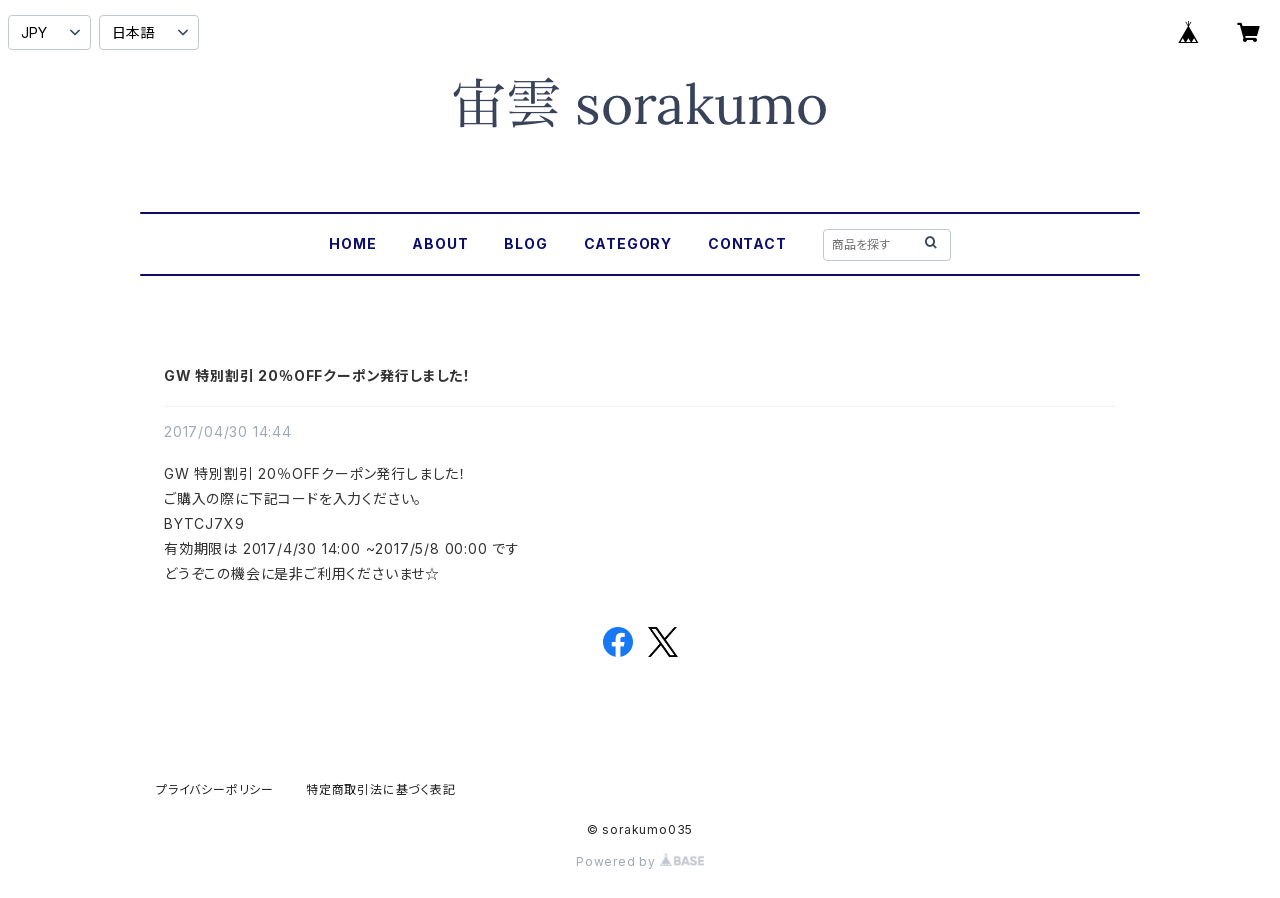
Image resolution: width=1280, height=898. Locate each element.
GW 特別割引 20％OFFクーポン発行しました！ (317, 375)
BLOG (525, 243)
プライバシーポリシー (215, 789)
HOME (352, 243)
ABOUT (440, 243)
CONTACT (747, 243)
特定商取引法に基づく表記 (381, 789)
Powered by (640, 861)
